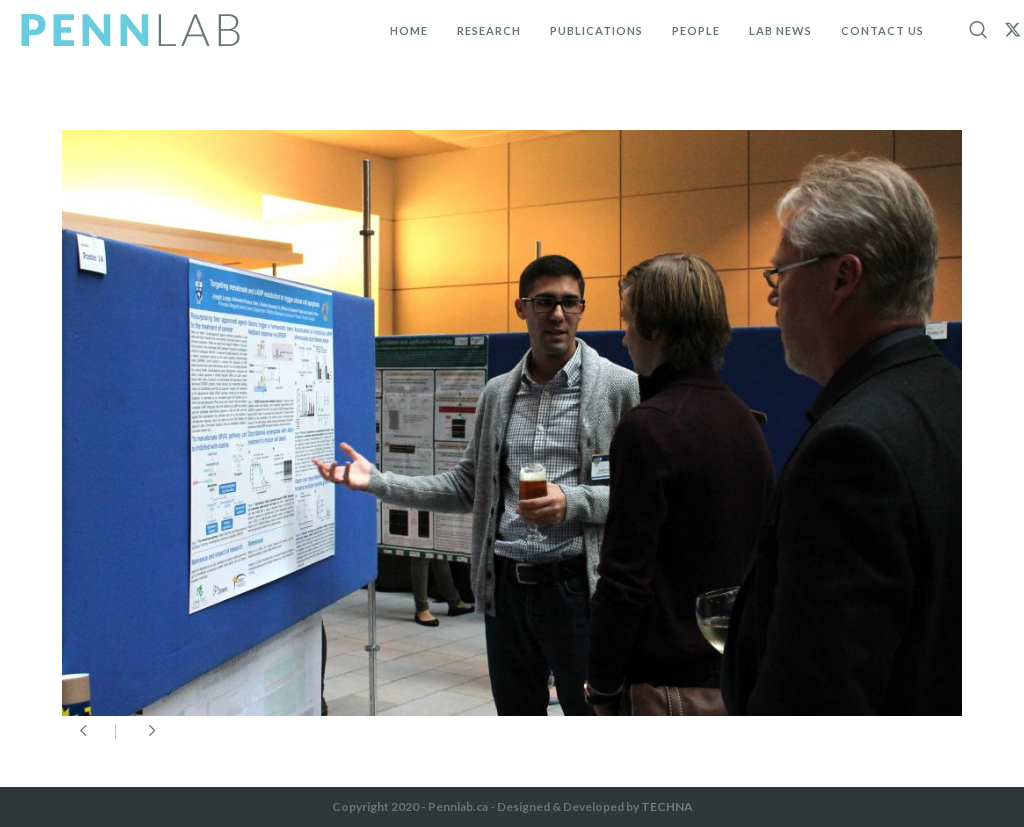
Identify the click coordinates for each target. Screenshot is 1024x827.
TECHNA (667, 806)
